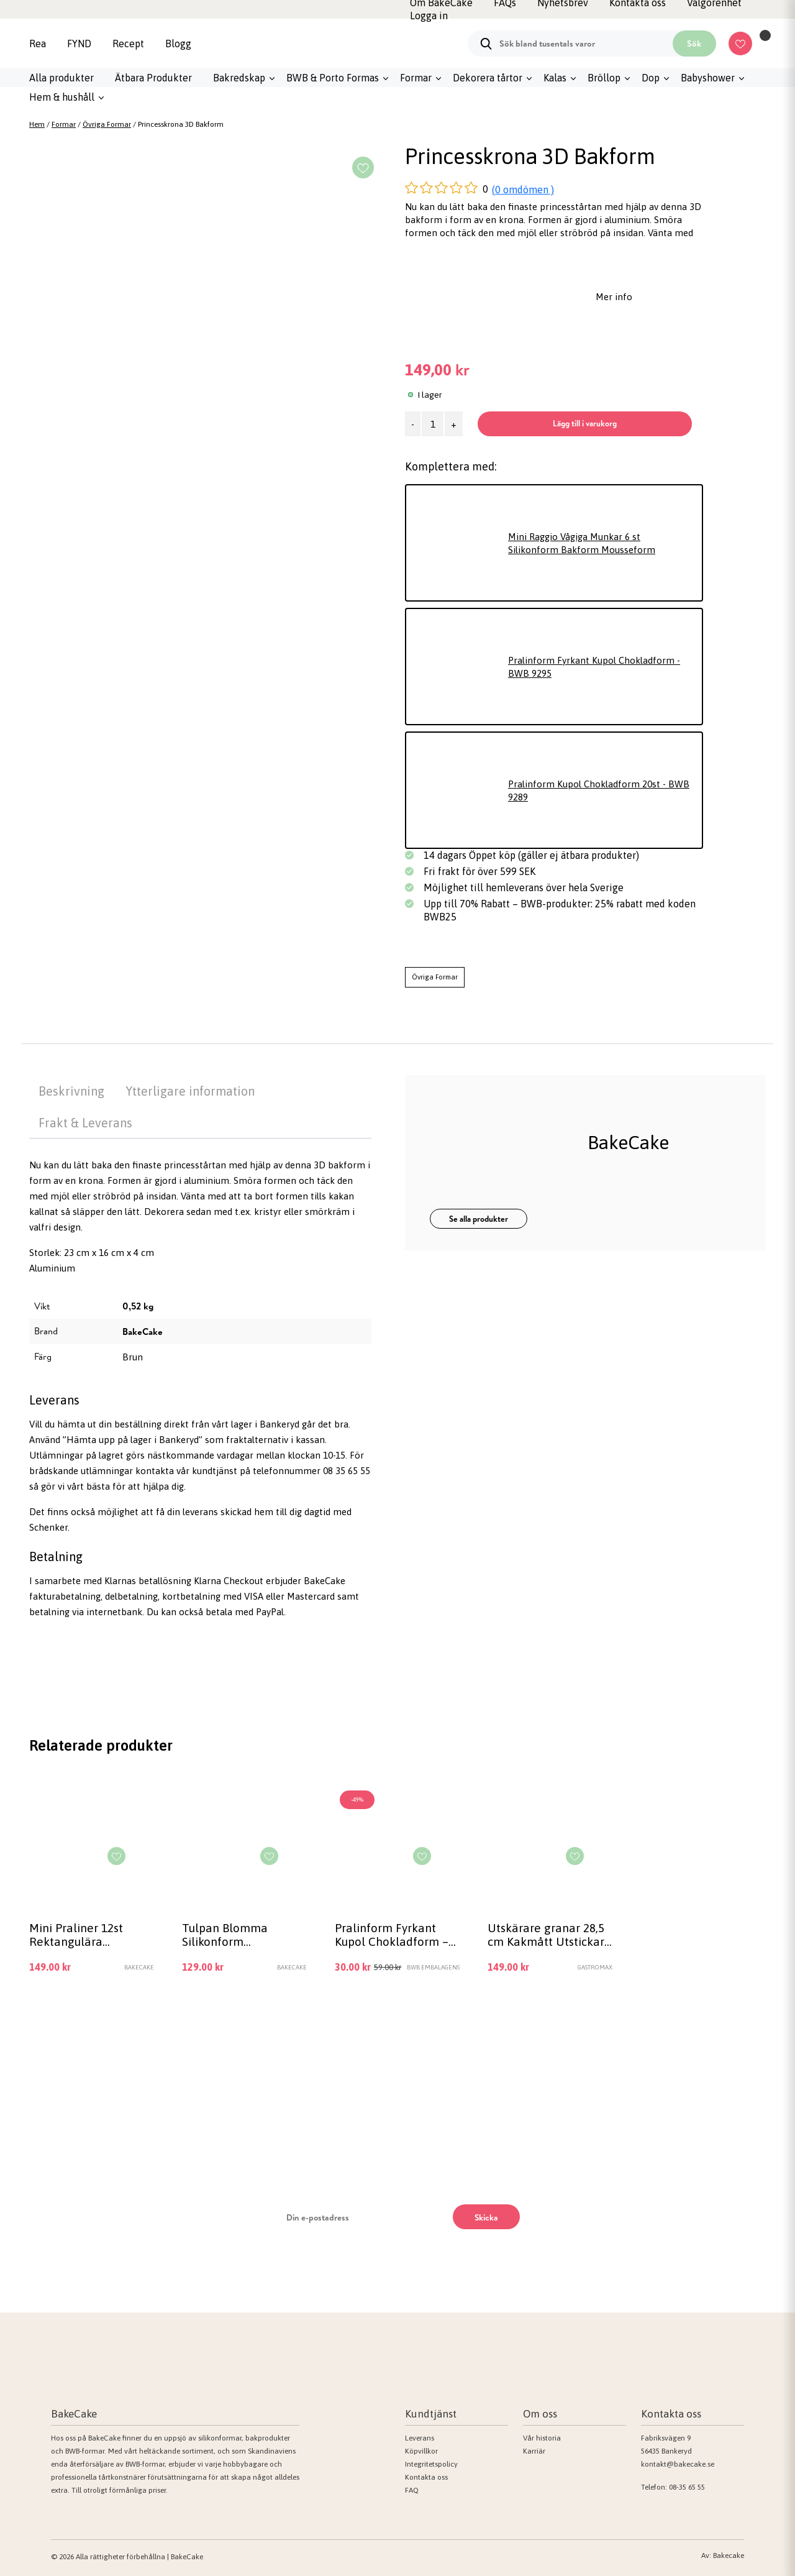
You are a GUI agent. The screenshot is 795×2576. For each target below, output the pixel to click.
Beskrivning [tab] (71, 1091)
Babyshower (708, 77)
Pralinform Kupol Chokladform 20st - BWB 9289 (598, 790)
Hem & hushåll (61, 97)
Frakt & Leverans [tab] (85, 1123)
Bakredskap (239, 77)
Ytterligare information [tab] (190, 1091)
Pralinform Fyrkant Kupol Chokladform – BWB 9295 (391, 1935)
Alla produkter (61, 77)
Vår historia (542, 2438)
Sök (694, 43)
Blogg (178, 43)
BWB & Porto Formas (332, 77)
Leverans (419, 2438)
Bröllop (604, 77)
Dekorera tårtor (487, 77)
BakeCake (142, 1331)
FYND (79, 43)
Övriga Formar (107, 124)
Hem (37, 124)
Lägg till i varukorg (585, 423)
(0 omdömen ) (523, 189)
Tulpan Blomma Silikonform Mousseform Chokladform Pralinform (225, 1935)
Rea (37, 43)
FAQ (412, 2490)
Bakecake (728, 2555)
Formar (416, 77)
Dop (651, 77)
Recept (128, 43)
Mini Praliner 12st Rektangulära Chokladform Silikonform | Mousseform (76, 1935)
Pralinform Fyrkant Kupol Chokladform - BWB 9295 (594, 667)
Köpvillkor (421, 2451)
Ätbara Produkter (153, 77)
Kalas (554, 77)
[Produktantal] (432, 423)
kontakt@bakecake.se (677, 2464)
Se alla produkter (478, 1218)
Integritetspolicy (431, 2464)
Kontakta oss (426, 2477)
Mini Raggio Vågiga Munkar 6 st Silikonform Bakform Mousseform (581, 543)
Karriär (534, 2451)
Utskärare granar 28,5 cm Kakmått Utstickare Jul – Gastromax (549, 1935)
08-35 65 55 (687, 2487)
